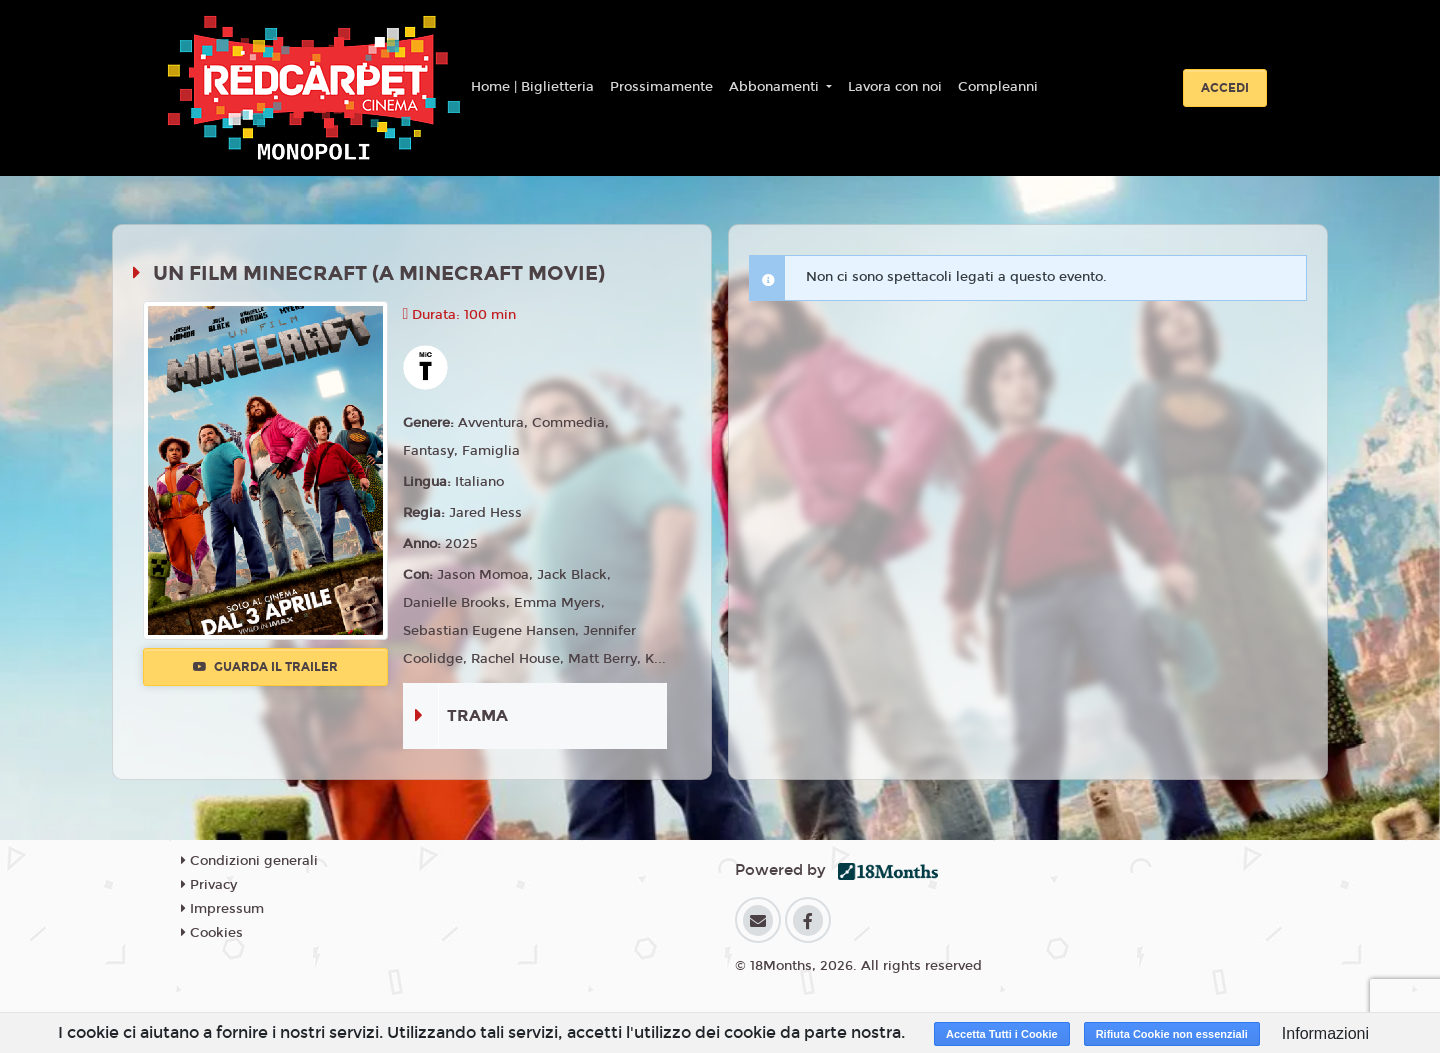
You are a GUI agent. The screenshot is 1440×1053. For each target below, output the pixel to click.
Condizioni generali (249, 861)
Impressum (222, 909)
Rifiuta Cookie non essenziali (1172, 1034)
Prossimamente (661, 87)
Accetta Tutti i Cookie (1002, 1034)
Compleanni (998, 87)
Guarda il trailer (265, 667)
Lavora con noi (895, 87)
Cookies (212, 933)
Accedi (1225, 88)
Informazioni (1325, 1033)
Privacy (209, 885)
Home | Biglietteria (532, 87)
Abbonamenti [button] (776, 87)
